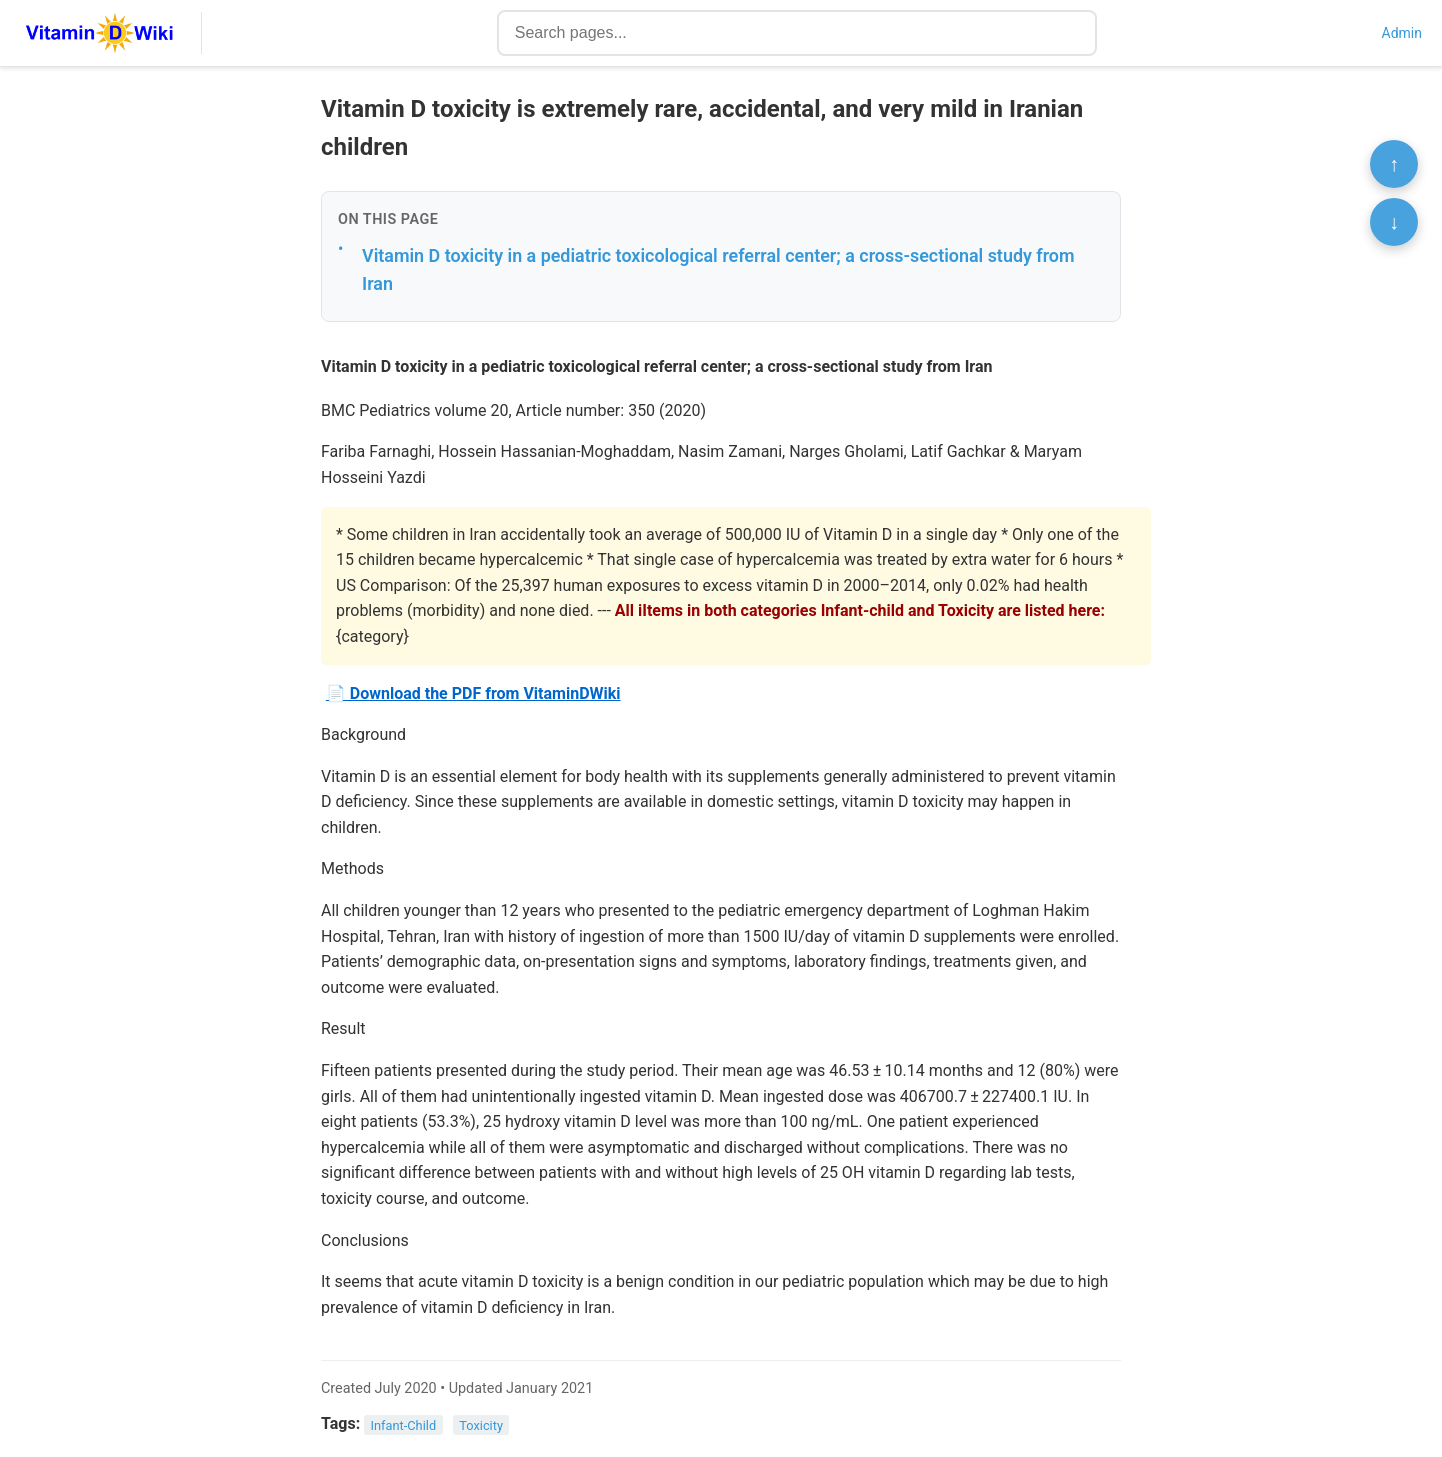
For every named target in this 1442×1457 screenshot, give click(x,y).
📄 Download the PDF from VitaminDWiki (473, 693)
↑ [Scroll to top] (1394, 164)
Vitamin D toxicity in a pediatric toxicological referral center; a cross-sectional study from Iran (718, 270)
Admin (1402, 33)
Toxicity (481, 1424)
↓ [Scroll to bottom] (1394, 222)
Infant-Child (404, 1424)
